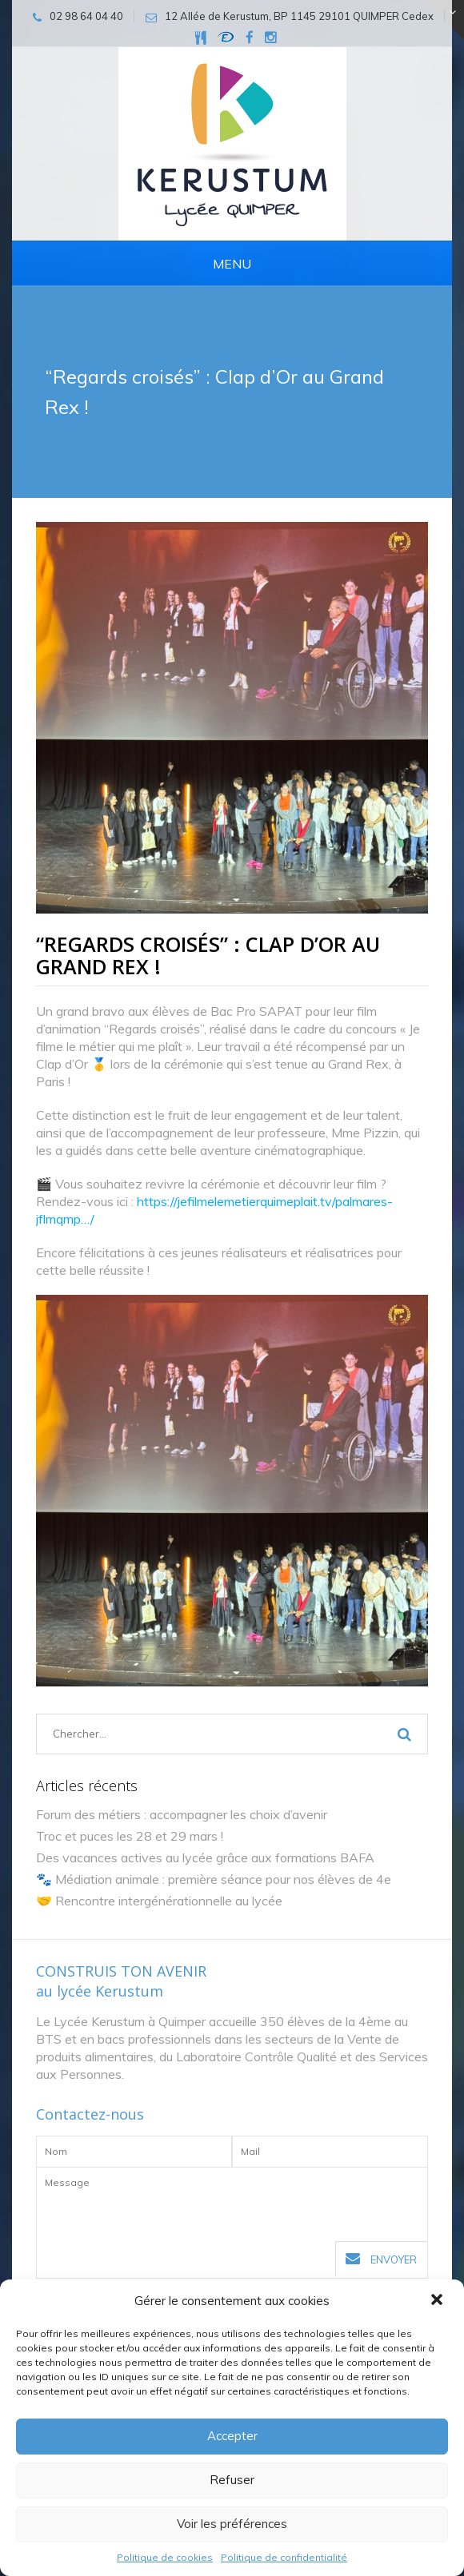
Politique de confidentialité (284, 2557)
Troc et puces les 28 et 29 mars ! (129, 1836)
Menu (232, 264)
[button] (438, 2301)
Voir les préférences (232, 2523)
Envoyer (381, 2259)
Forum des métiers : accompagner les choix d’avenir (181, 1814)
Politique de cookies (165, 2557)
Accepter (232, 2435)
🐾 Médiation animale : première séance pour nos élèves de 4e (213, 1879)
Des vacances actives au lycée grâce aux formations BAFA (205, 1857)
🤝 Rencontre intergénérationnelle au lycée (159, 1901)
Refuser (232, 2479)
